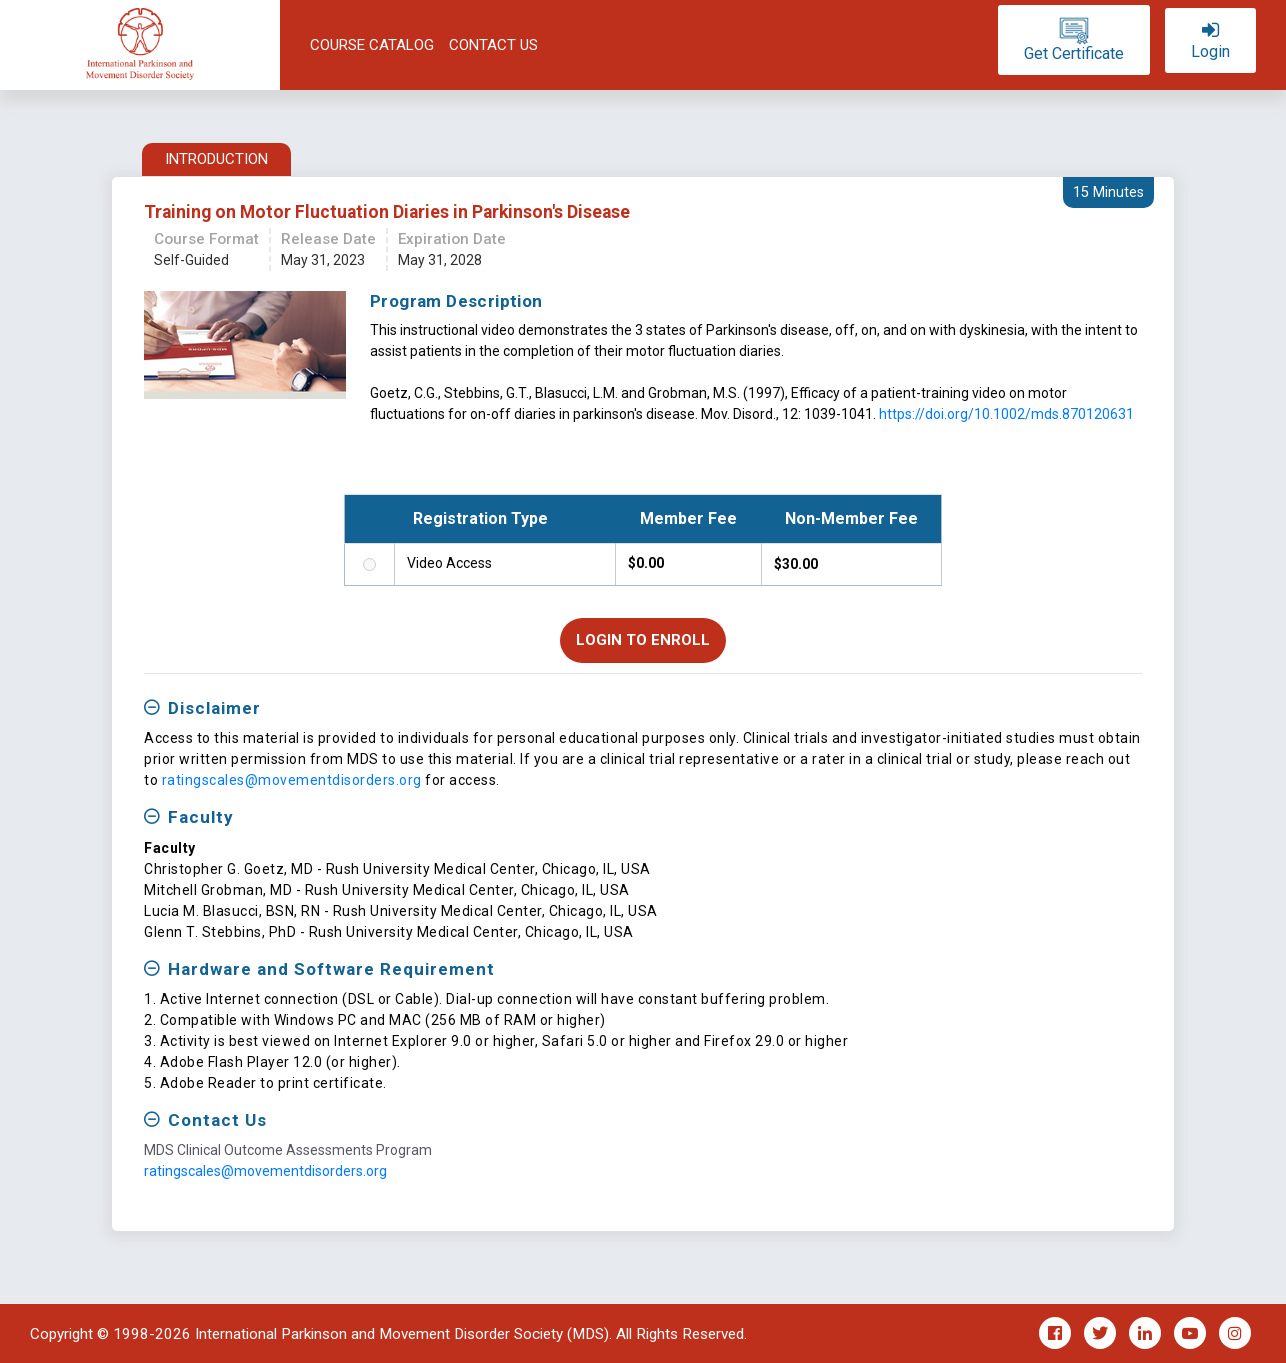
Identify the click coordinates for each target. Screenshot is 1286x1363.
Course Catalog (372, 45)
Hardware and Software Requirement (331, 969)
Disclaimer (214, 708)
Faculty (201, 817)
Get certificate (1074, 54)
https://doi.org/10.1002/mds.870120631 (1006, 414)
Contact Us (493, 45)
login (1210, 52)
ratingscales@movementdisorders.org (292, 780)
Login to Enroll (643, 640)
